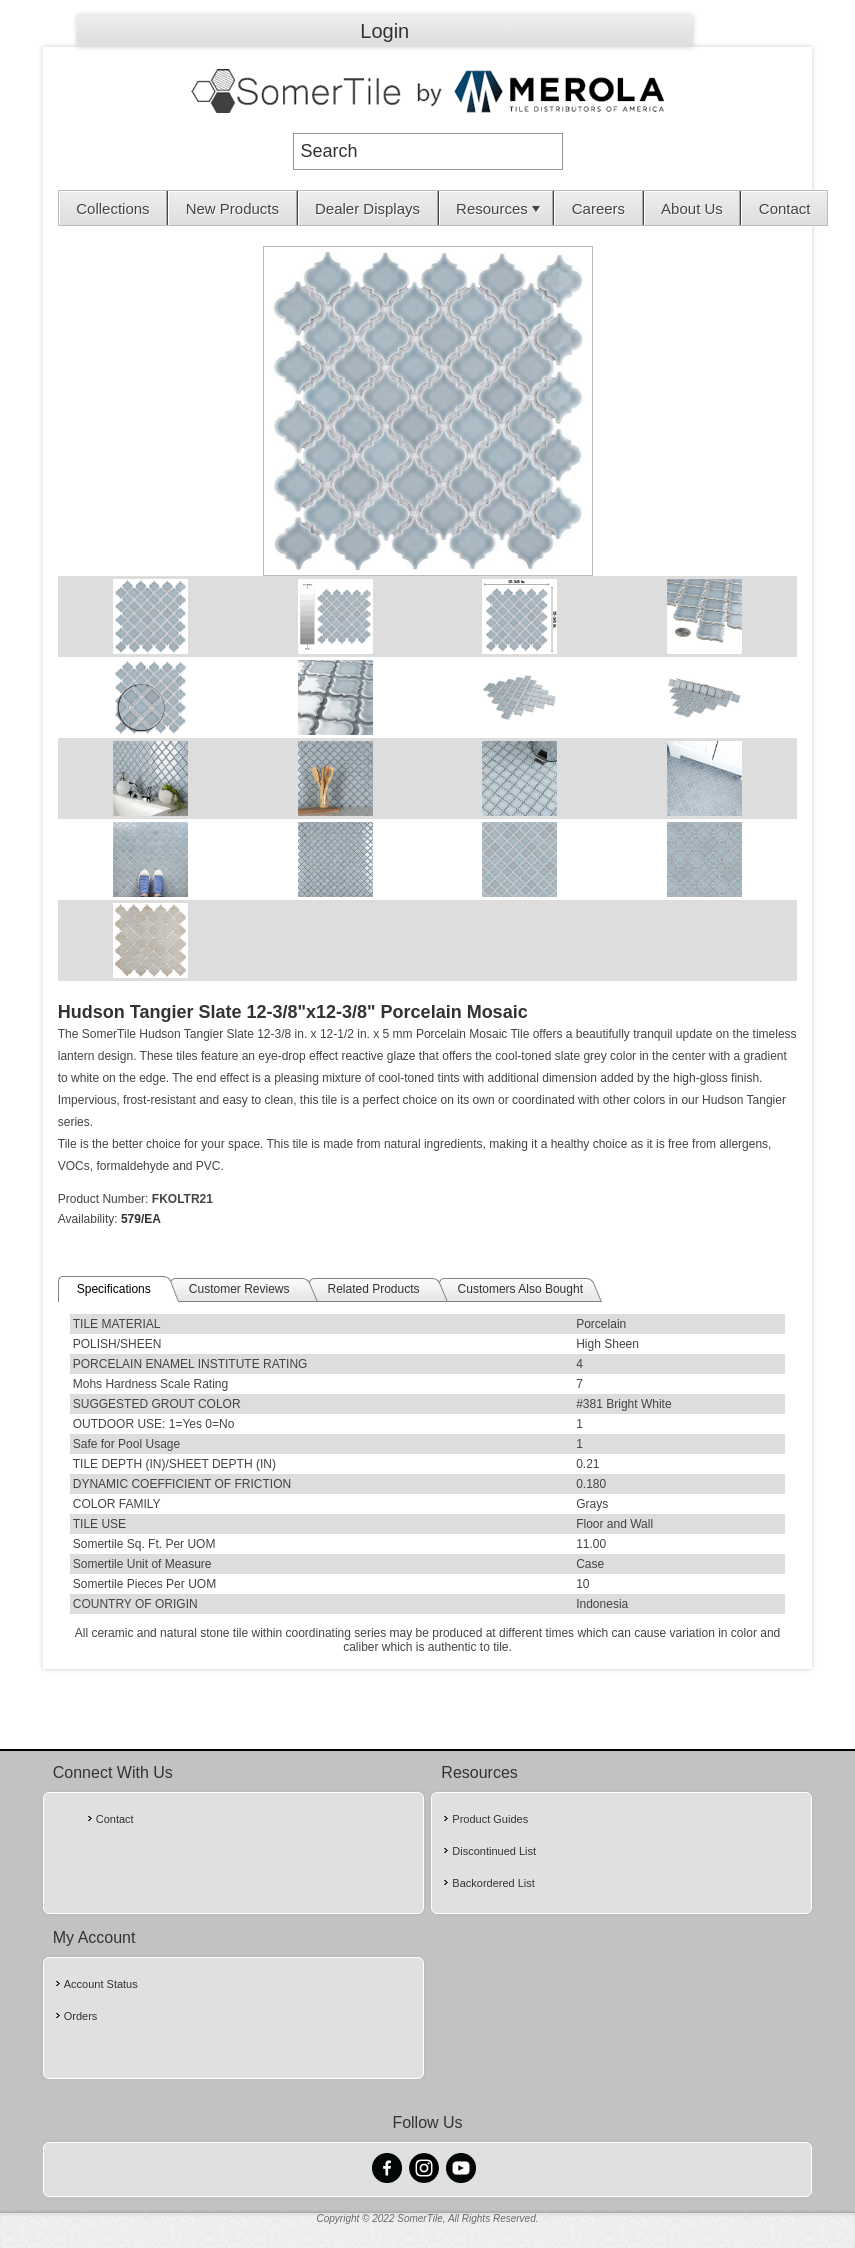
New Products (232, 208)
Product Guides (490, 1819)
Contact (785, 208)
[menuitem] (113, 208)
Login (384, 31)
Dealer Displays (367, 208)
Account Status (101, 1984)
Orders (81, 2016)
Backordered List (493, 1883)
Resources (500, 208)
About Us (692, 208)
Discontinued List (494, 1851)
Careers (598, 208)
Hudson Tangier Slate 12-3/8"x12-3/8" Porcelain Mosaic (293, 1012)
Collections (112, 208)
